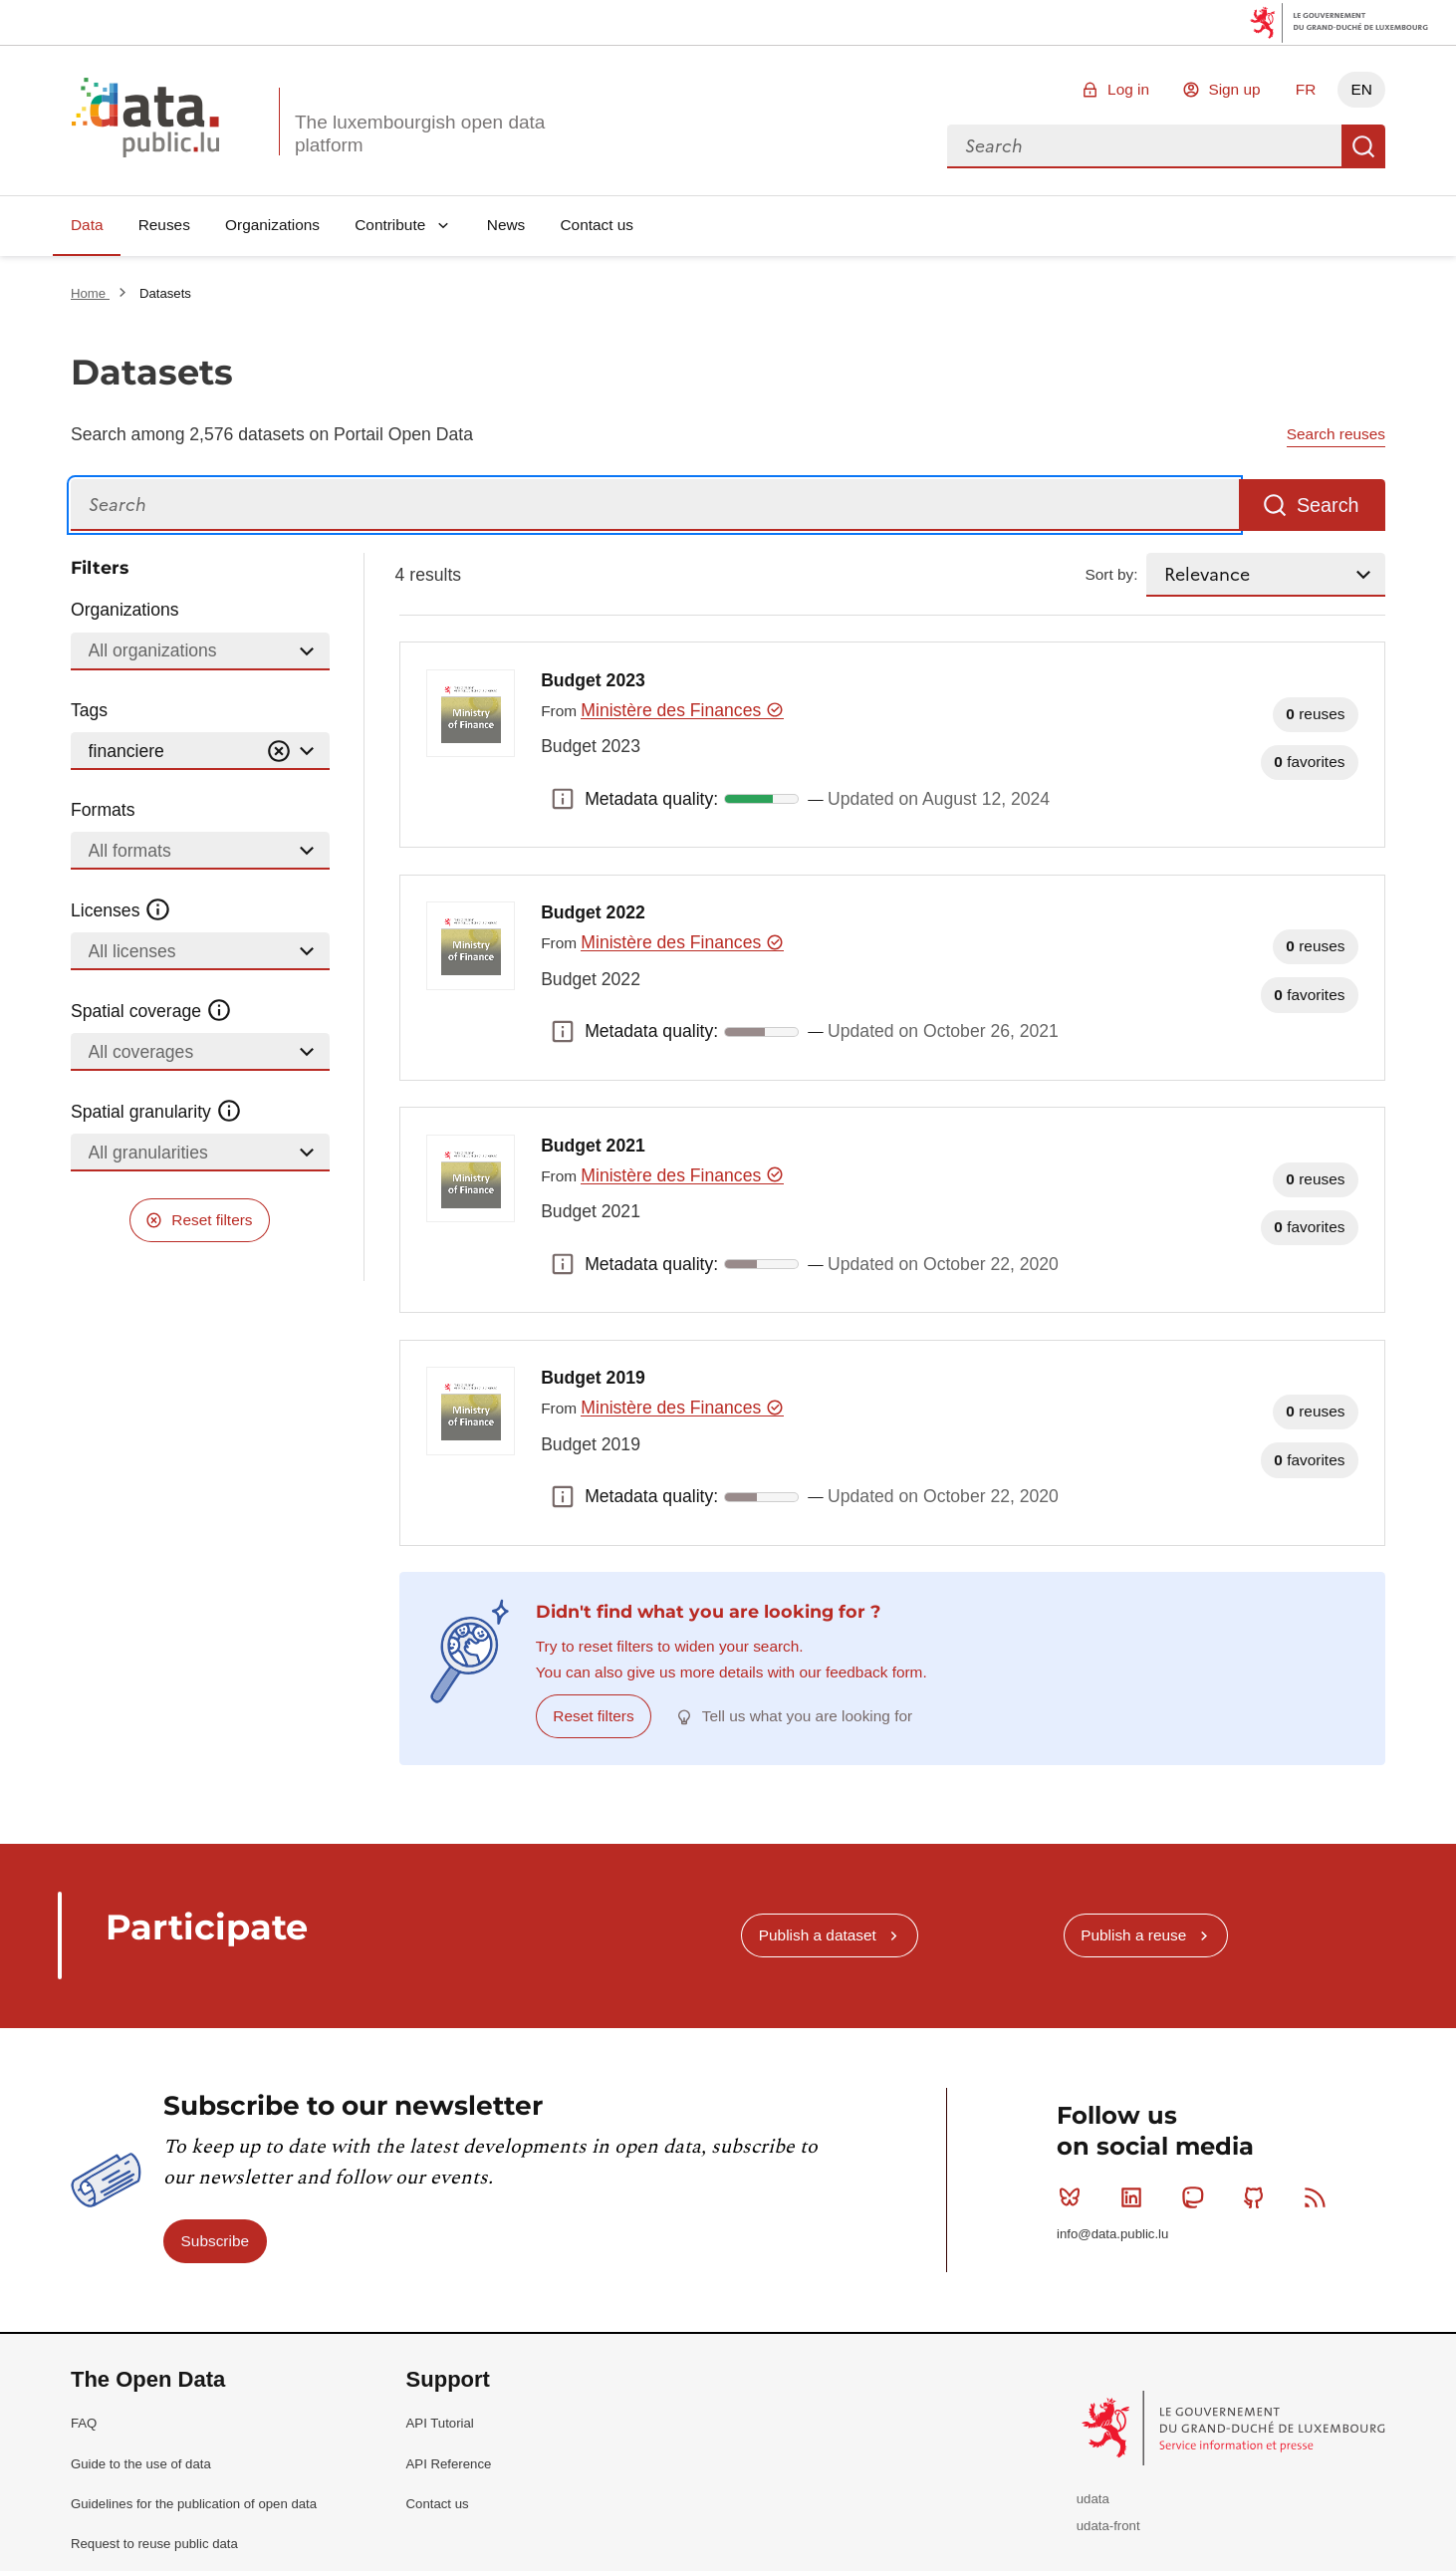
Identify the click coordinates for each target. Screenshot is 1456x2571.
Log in (1128, 89)
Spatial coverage (151, 1011)
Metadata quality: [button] (563, 799)
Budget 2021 (593, 1146)
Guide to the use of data (141, 2463)
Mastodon (1196, 2197)
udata (1093, 2498)
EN (1360, 89)
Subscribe (215, 2240)
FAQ (84, 2423)
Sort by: (1112, 574)
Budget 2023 (593, 680)
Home (90, 293)
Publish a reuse (1133, 1935)
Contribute (390, 224)
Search (1363, 146)
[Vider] (279, 751)
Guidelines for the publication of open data (194, 2503)
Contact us (596, 224)
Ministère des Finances (682, 710)
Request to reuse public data (154, 2543)
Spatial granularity (156, 1112)
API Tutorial (440, 2423)
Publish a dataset (817, 1935)
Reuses (164, 224)
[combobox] (1144, 146)
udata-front (1108, 2525)
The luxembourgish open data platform (420, 133)
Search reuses (1336, 433)
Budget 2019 (593, 1378)
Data (87, 224)
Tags (89, 710)
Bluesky (1074, 2197)
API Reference (449, 2463)
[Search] (655, 505)
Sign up (1234, 89)
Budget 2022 (593, 912)
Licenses (121, 910)
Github (1258, 2197)
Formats (103, 810)
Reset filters (211, 1219)
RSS (1319, 2197)
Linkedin (1135, 2197)
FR (1306, 89)
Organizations (272, 224)
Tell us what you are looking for (807, 1715)
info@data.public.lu (1112, 2233)
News (506, 224)
